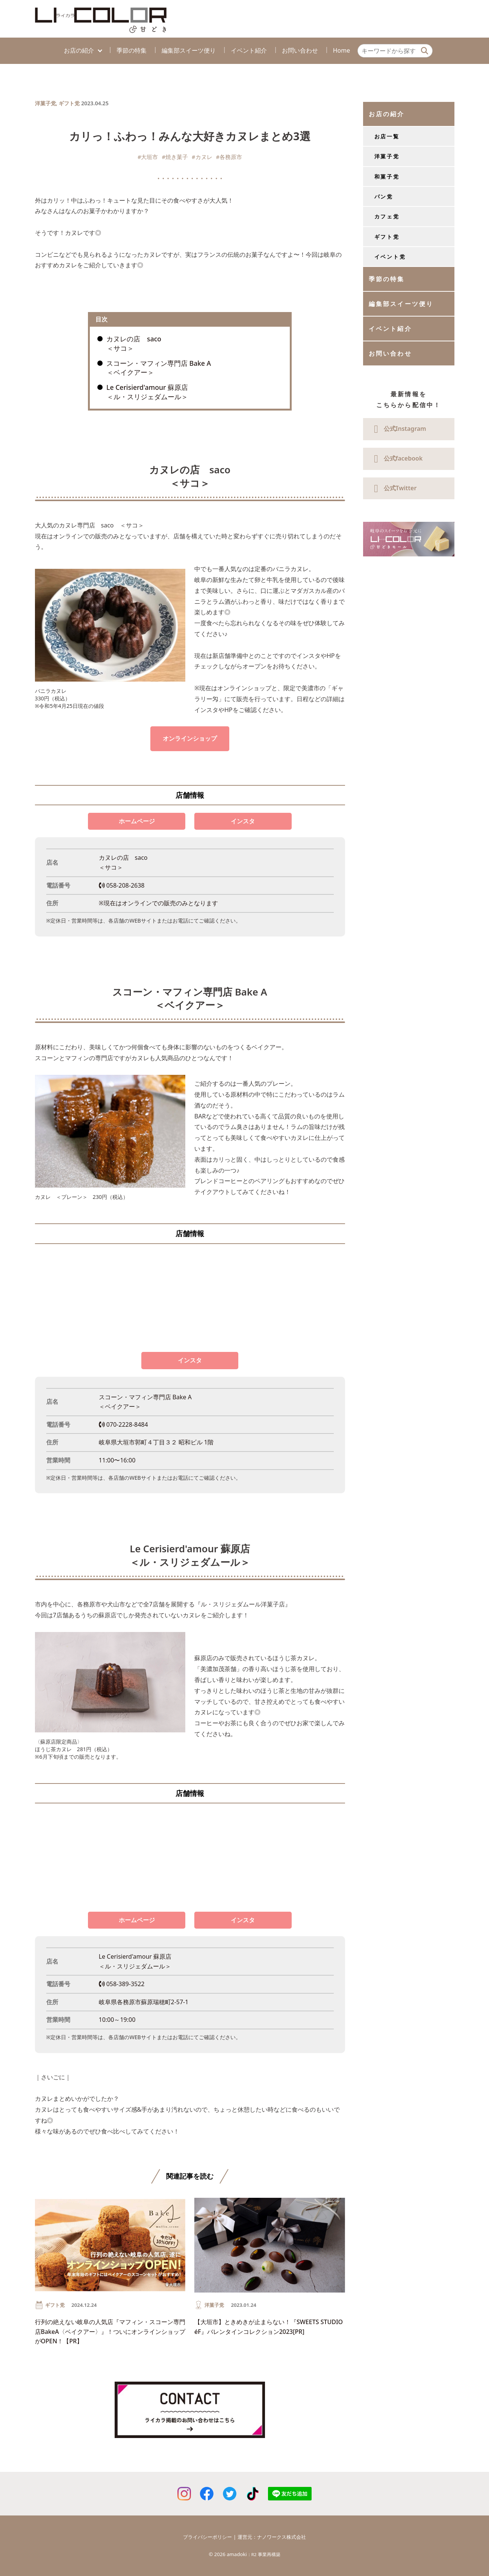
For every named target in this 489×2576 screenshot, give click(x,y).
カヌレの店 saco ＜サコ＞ (133, 343)
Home (341, 50)
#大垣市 (148, 157)
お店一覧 (387, 136)
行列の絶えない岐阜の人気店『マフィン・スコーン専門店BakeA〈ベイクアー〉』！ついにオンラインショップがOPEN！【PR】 (110, 2331)
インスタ (243, 821)
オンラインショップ (190, 738)
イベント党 (390, 256)
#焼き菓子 (175, 157)
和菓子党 (387, 176)
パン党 (384, 196)
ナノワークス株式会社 (281, 2537)
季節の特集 (132, 50)
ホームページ (137, 821)
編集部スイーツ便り (189, 50)
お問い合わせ (300, 50)
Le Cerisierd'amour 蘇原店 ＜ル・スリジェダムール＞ (147, 392)
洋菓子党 (45, 103)
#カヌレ (202, 157)
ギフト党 (69, 103)
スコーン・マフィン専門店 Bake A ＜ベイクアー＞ (158, 368)
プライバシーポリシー (207, 2537)
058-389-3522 (122, 1984)
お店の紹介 (79, 50)
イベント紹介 (249, 50)
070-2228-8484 (123, 1424)
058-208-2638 (122, 885)
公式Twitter (393, 488)
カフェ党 (387, 216)
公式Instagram (397, 429)
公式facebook (396, 458)
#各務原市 (229, 157)
